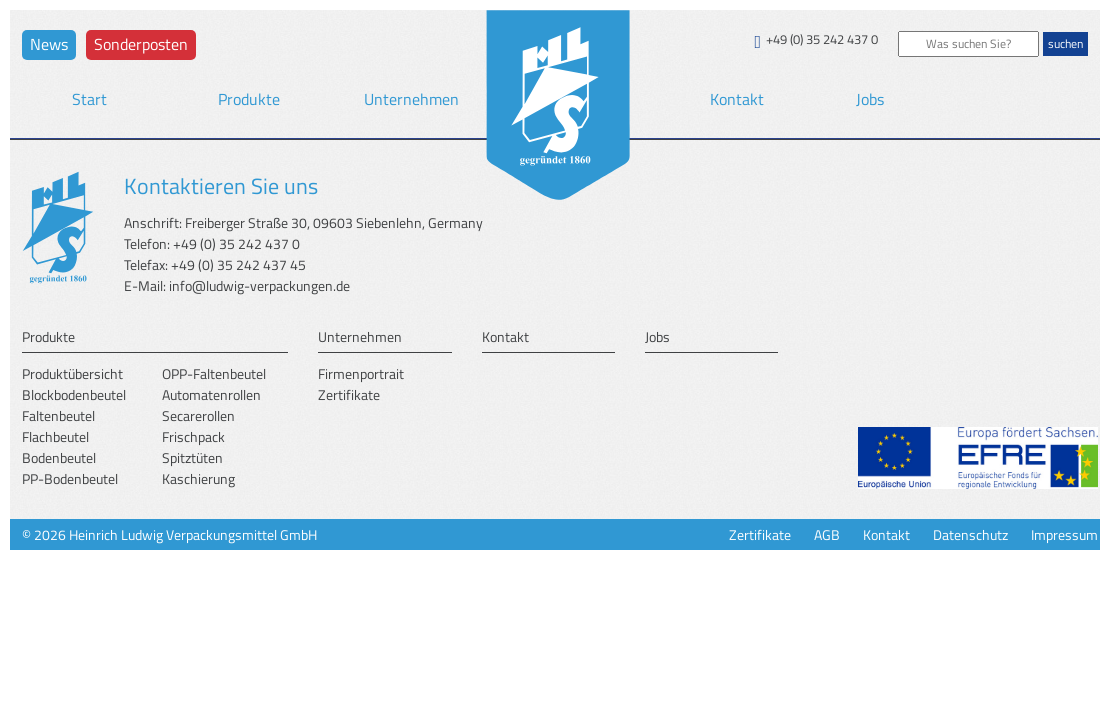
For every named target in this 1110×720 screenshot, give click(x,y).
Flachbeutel (55, 436)
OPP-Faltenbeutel (214, 373)
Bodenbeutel (59, 457)
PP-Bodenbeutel (70, 478)
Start (89, 99)
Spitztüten (192, 457)
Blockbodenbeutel (74, 394)
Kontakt (737, 99)
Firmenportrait (361, 373)
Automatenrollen (211, 394)
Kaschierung (198, 478)
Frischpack (193, 436)
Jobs (870, 99)
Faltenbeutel (58, 415)
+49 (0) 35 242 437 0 (822, 39)
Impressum (1064, 534)
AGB (827, 534)
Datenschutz (970, 534)
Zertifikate (349, 394)
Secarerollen (198, 415)
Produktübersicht (72, 373)
